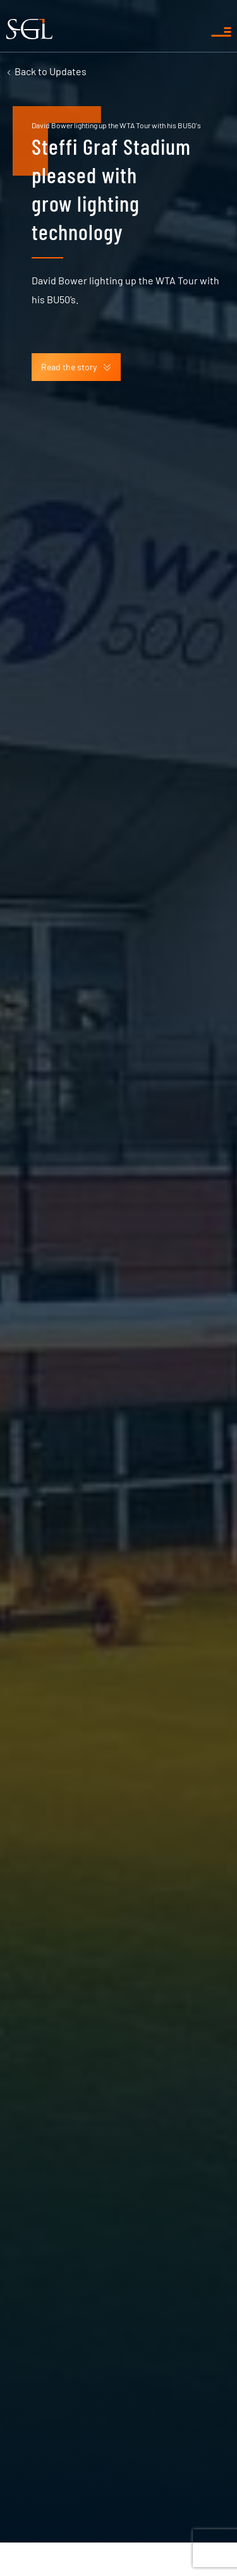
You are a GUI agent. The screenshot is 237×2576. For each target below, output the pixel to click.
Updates (51, 71)
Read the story (76, 366)
